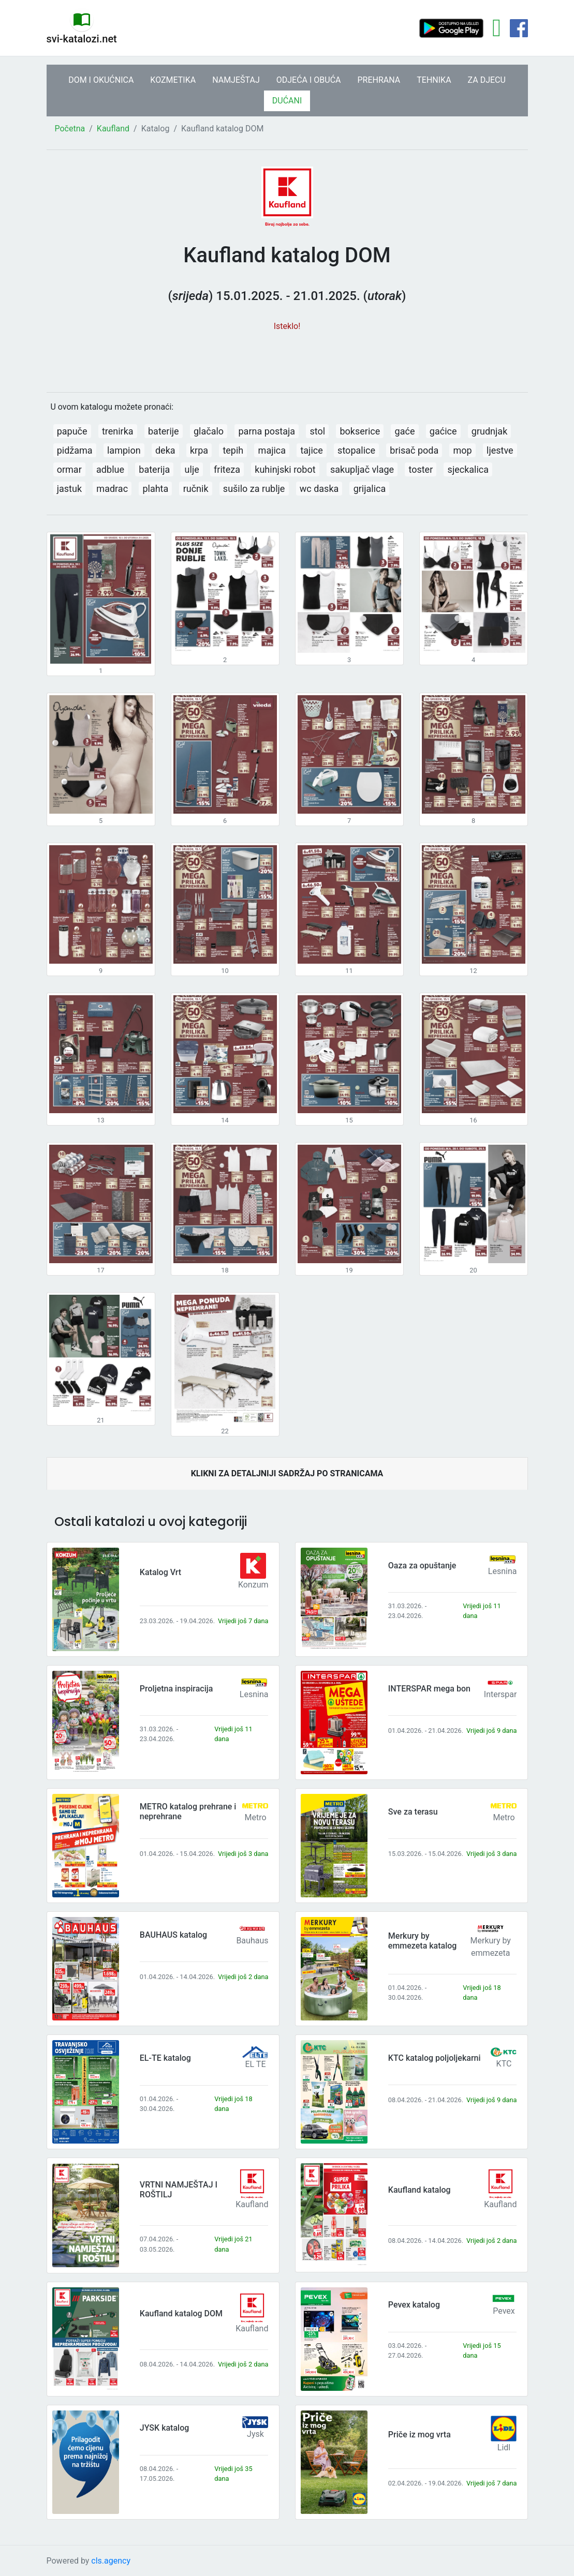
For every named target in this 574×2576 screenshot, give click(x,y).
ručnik (196, 488)
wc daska (319, 488)
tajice (311, 450)
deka (165, 450)
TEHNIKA (434, 80)
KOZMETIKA (173, 80)
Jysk (255, 2434)
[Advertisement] (287, 356)
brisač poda (414, 450)
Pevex (503, 2311)
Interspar (500, 1694)
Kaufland (113, 128)
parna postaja (266, 431)
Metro (255, 1817)
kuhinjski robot (285, 469)
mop (462, 450)
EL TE (255, 2064)
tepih (233, 450)
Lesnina (502, 1571)
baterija (154, 469)
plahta (155, 488)
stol (317, 431)
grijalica (370, 488)
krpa (199, 450)
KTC (504, 2064)
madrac (112, 488)
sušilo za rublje (254, 488)
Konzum (253, 1585)
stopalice (356, 450)
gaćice (443, 431)
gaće (405, 431)
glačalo (209, 431)
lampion (124, 450)
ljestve (500, 450)
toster (420, 469)
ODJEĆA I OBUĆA (308, 80)
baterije (163, 431)
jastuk (69, 488)
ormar (69, 469)
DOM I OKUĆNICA (101, 80)
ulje (192, 469)
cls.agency (110, 2561)
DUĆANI (287, 101)
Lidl (503, 2447)
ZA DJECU (487, 80)
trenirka (118, 431)
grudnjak (489, 431)
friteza (227, 469)
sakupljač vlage (362, 469)
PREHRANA (379, 80)
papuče (72, 431)
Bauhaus (252, 1940)
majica (272, 450)
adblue (110, 469)
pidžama (75, 450)
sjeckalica (468, 469)
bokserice (360, 431)
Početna (70, 128)
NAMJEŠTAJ (236, 80)
